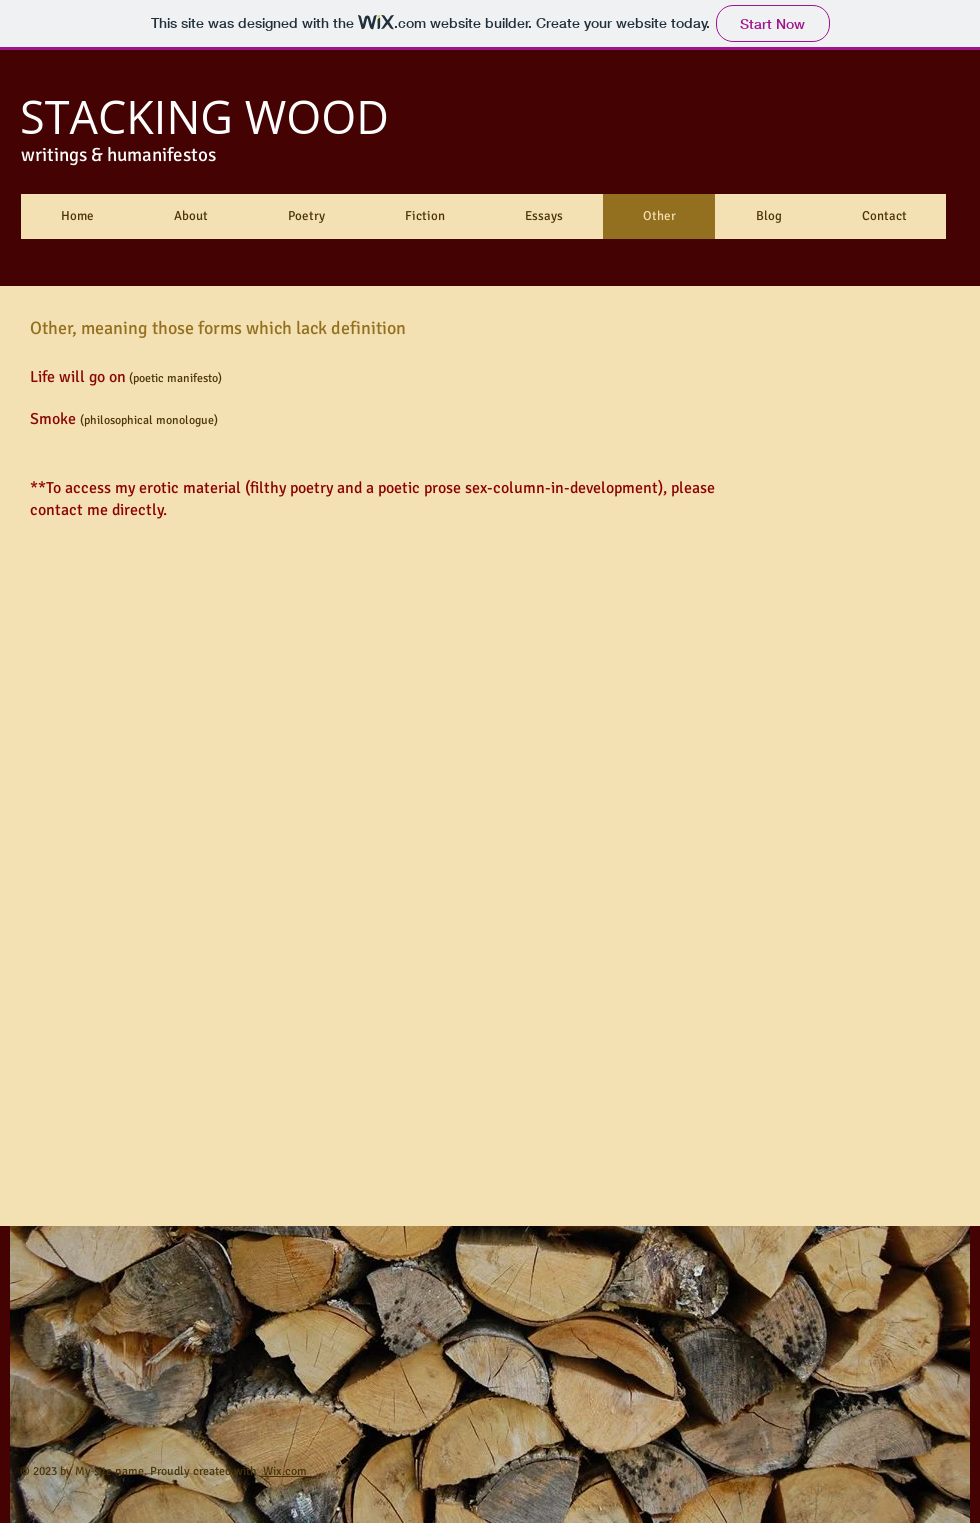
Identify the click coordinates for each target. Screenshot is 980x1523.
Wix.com (283, 1471)
